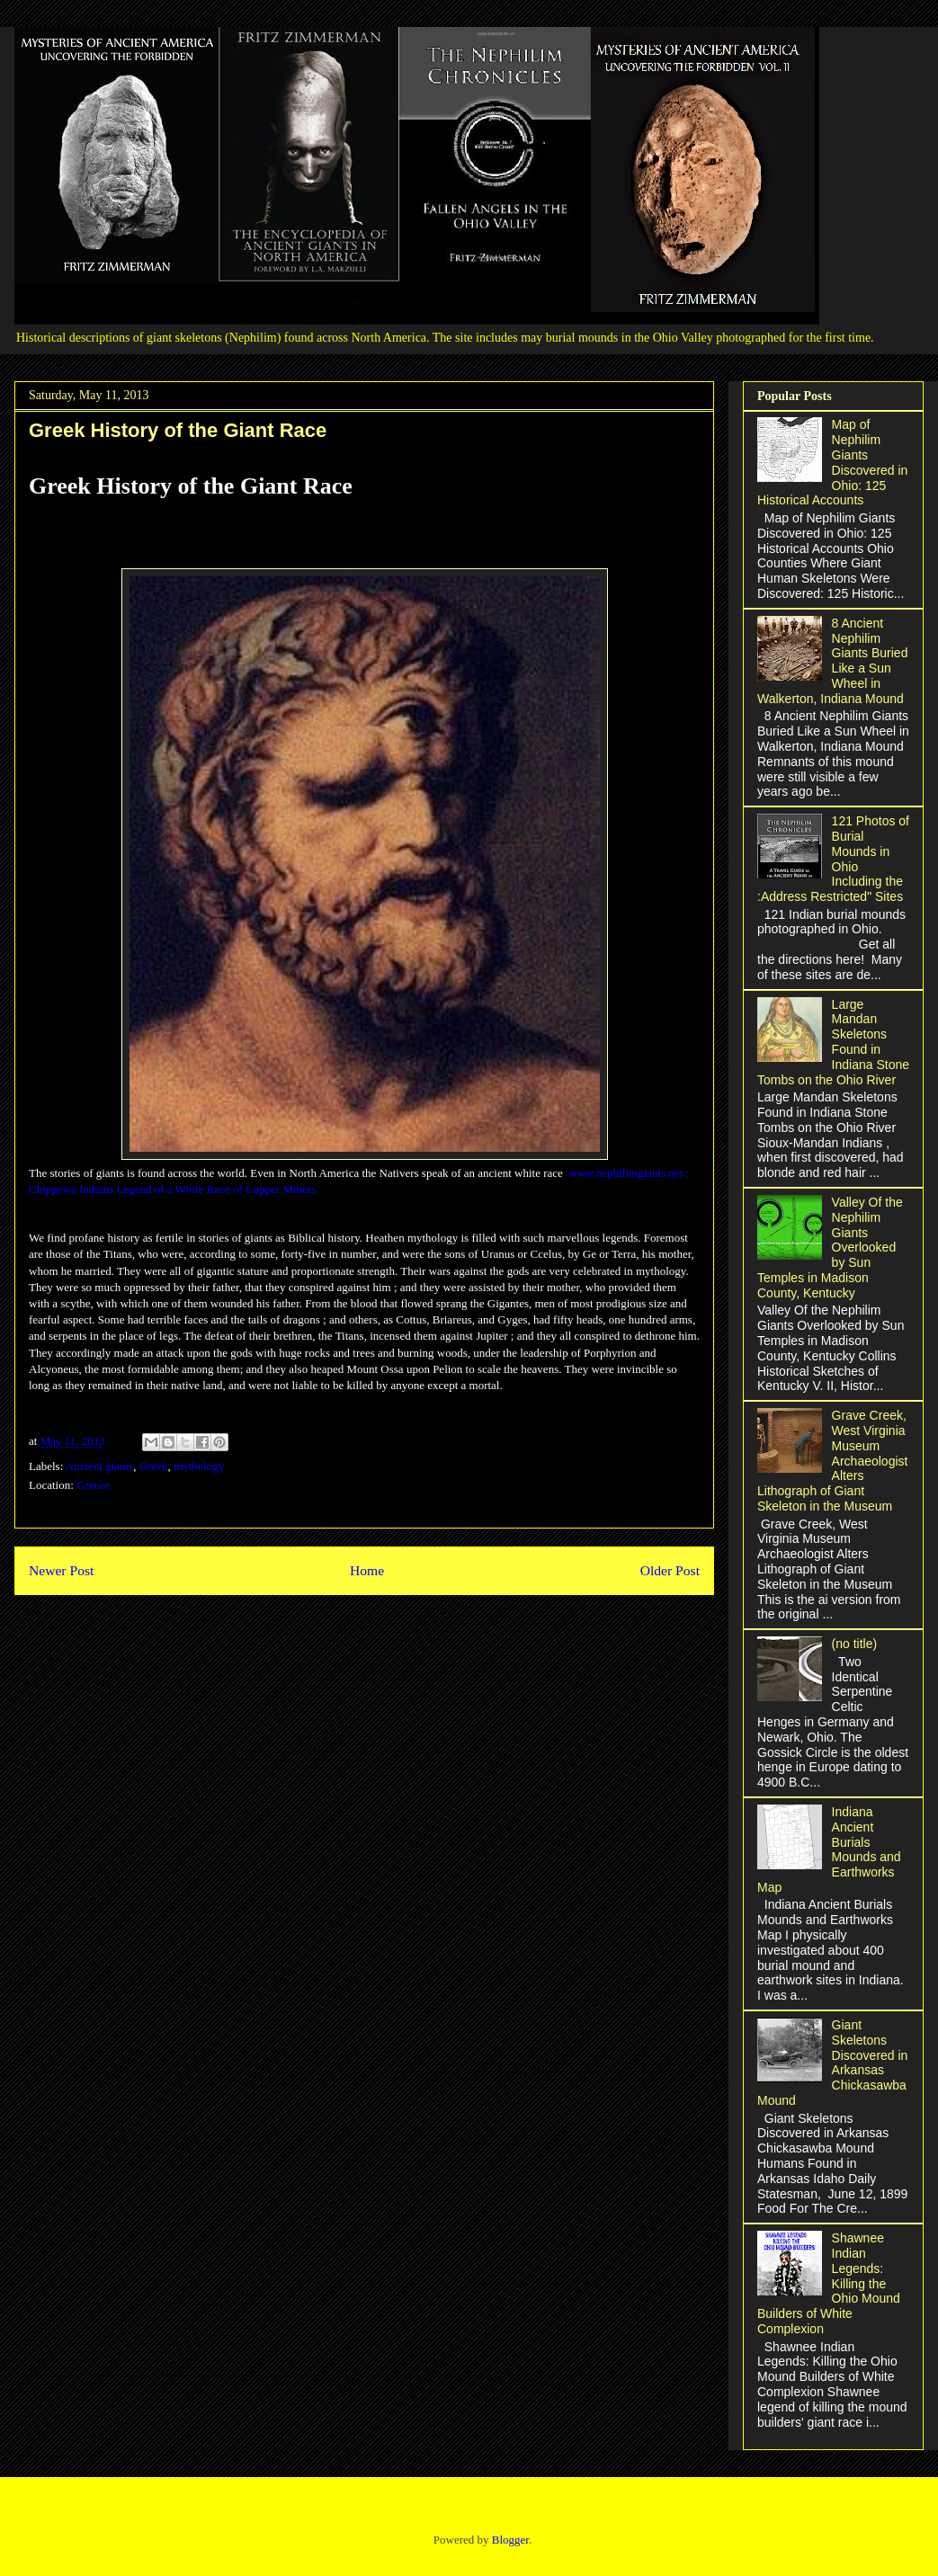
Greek (153, 1466)
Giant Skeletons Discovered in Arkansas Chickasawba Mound (832, 2063)
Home (367, 1570)
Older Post (670, 1570)
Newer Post (61, 1570)
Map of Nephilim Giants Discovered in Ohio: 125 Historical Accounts (832, 462)
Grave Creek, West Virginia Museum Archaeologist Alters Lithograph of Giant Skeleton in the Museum (832, 1460)
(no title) (855, 1643)
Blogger (510, 2539)
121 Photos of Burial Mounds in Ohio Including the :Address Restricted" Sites (833, 859)
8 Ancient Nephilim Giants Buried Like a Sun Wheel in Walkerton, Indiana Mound (832, 661)
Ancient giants (99, 1466)
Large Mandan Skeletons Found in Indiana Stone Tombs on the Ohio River (833, 1042)
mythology (199, 1466)
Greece (93, 1485)
